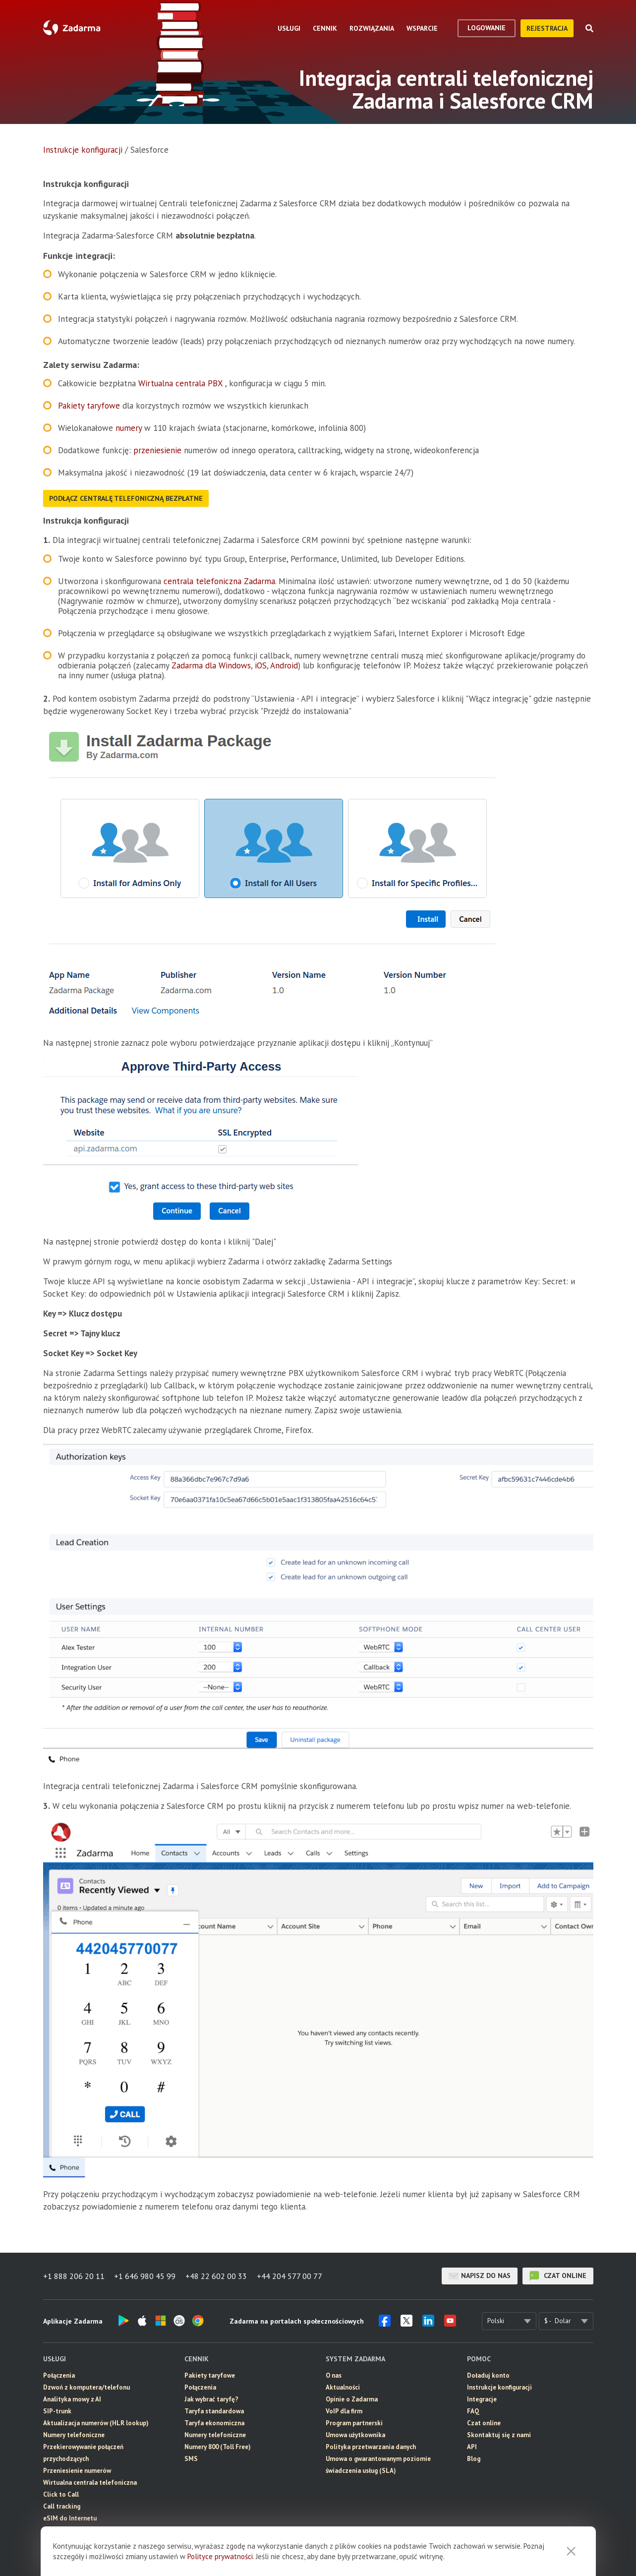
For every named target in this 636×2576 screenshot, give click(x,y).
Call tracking (61, 2506)
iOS (261, 665)
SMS (191, 2459)
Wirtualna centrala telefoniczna (90, 2482)
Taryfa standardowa (214, 2411)
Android (284, 665)
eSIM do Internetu (70, 2518)
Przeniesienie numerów (77, 2470)
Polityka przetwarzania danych (371, 2447)
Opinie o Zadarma (352, 2399)
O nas (334, 2375)
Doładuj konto (488, 2375)
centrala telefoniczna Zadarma (219, 581)
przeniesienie (158, 450)
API (472, 2447)
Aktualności (343, 2387)
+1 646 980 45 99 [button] (145, 2276)
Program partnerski (354, 2423)
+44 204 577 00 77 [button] (290, 2276)
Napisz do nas (480, 2276)
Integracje (482, 2399)
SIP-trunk (57, 2411)
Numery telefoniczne (74, 2435)
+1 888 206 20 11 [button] (74, 2276)
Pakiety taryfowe (90, 405)
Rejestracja (547, 28)
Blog (473, 2459)
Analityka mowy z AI (72, 2399)
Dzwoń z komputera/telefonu (86, 2387)
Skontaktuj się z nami (499, 2435)
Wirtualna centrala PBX (180, 383)
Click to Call (61, 2494)
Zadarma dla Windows (211, 665)
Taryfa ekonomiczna (214, 2423)
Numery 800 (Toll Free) (217, 2447)
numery (130, 427)
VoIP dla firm (344, 2411)
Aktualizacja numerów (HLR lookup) (96, 2423)
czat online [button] (557, 2276)
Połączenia (59, 2375)
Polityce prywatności (220, 2556)
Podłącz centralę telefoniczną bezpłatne (126, 498)
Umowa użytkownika (355, 2435)
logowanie (486, 27)
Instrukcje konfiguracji (82, 149)
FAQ (473, 2411)
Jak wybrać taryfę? (211, 2399)
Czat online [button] (484, 2423)
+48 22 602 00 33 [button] (216, 2276)
